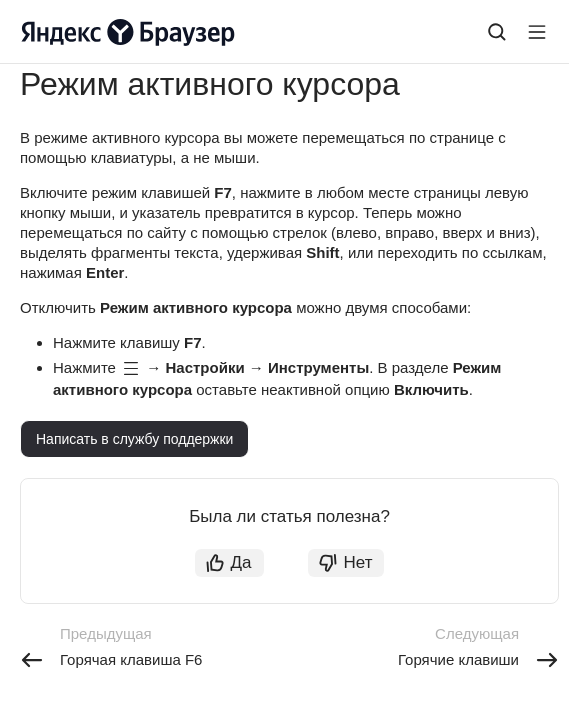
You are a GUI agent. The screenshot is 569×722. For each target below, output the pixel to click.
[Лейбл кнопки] (537, 32)
